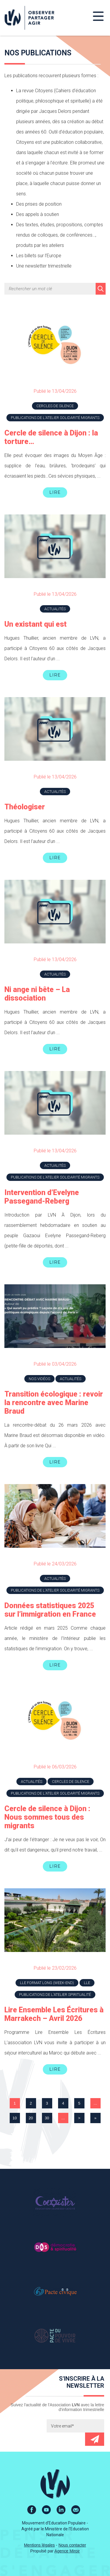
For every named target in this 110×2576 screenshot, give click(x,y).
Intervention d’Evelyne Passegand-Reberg (41, 1196)
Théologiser (24, 807)
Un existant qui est (35, 624)
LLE (87, 1983)
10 (15, 2118)
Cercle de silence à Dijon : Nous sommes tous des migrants (47, 1817)
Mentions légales (39, 2545)
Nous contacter (72, 2545)
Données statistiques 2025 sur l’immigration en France (50, 1609)
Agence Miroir (67, 2551)
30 (47, 2118)
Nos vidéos (39, 1379)
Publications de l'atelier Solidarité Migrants (55, 417)
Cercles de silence (55, 406)
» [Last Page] (95, 2118)
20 (31, 2118)
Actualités (55, 609)
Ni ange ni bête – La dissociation (37, 993)
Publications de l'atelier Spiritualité (55, 1994)
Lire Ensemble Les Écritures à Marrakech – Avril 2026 (54, 2014)
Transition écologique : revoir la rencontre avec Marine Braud (53, 1402)
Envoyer (94, 2439)
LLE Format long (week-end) (47, 1983)
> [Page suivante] (79, 2118)
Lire (55, 492)
